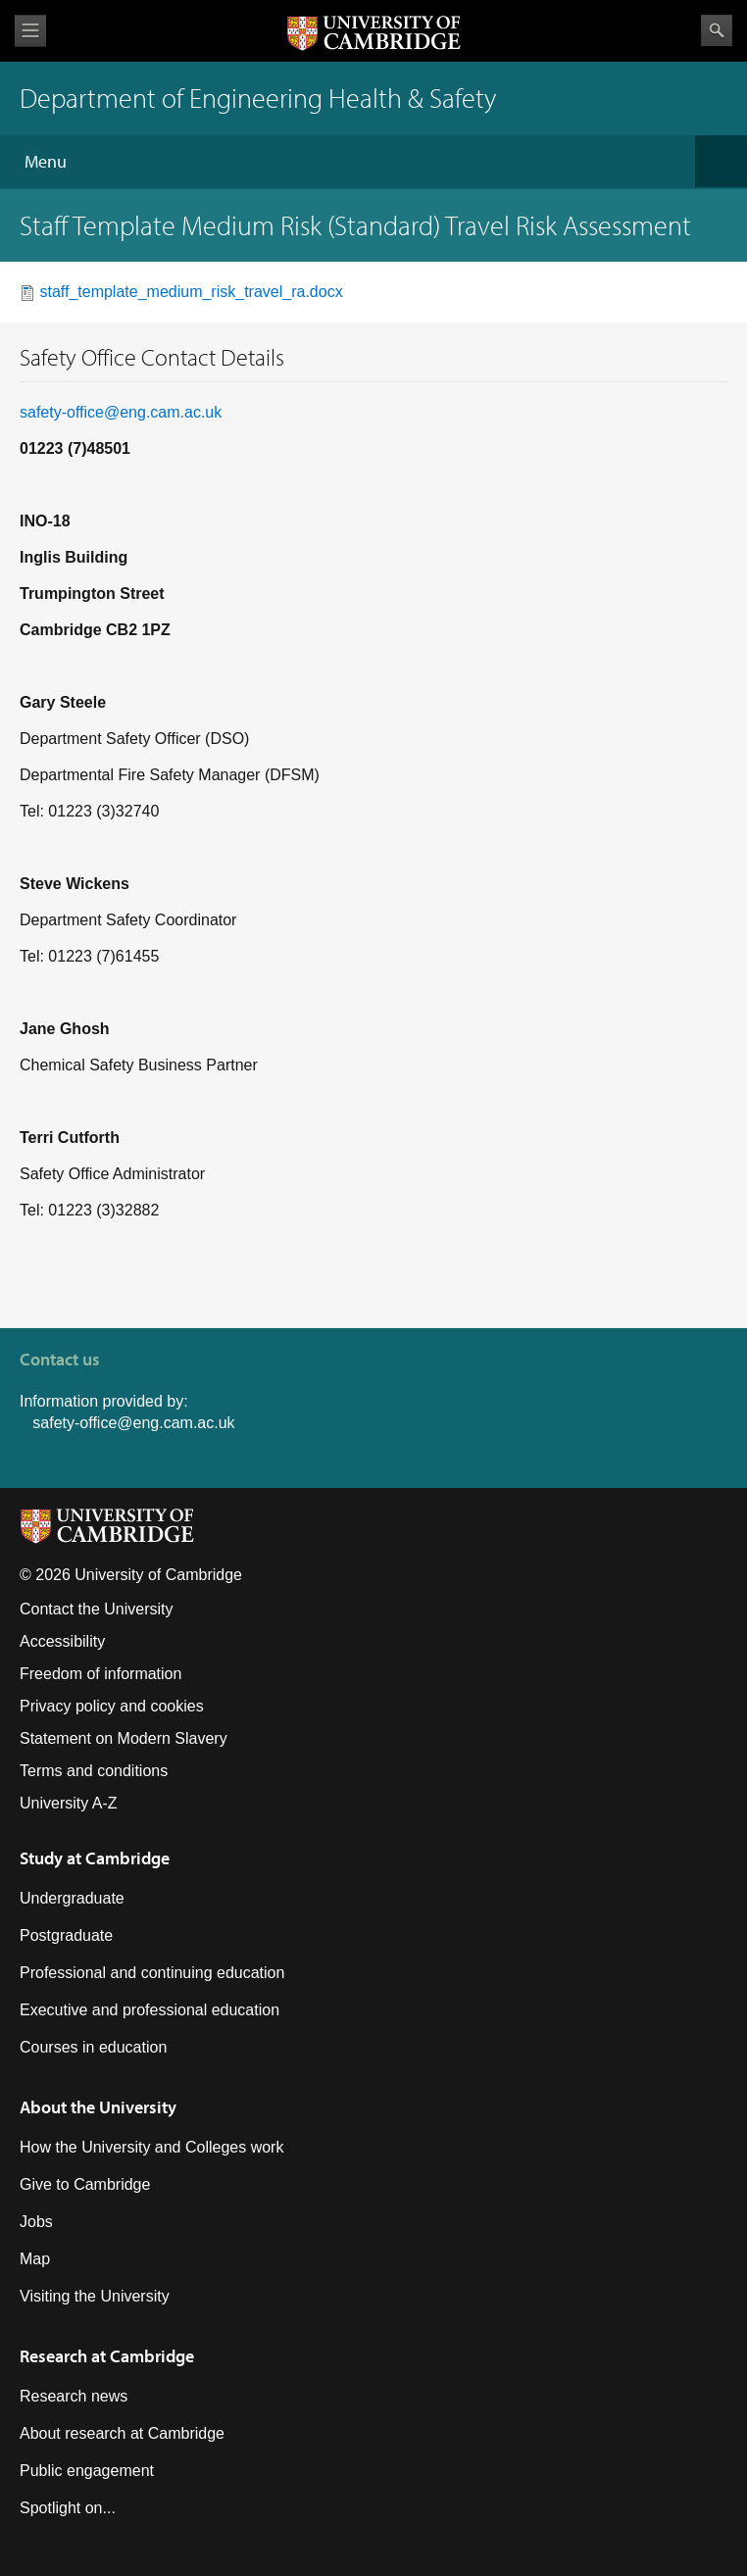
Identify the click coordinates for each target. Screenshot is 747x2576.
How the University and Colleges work (151, 2147)
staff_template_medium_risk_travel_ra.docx (190, 291)
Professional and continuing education (152, 1972)
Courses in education (93, 2047)
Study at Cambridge (95, 1858)
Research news (73, 2396)
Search (716, 30)
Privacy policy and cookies (112, 1706)
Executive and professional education (149, 2010)
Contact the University (97, 1609)
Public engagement (87, 2470)
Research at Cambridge (107, 2356)
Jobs (36, 2221)
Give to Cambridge (85, 2184)
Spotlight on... (68, 2508)
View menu (30, 31)
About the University (98, 2107)
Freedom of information (100, 1673)
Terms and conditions (94, 1770)
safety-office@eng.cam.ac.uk (121, 412)
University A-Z (69, 1803)
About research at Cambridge (122, 2433)
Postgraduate (66, 1935)
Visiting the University (95, 2296)
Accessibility (62, 1641)
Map (35, 2259)
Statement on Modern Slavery (123, 1738)
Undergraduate (72, 1898)
